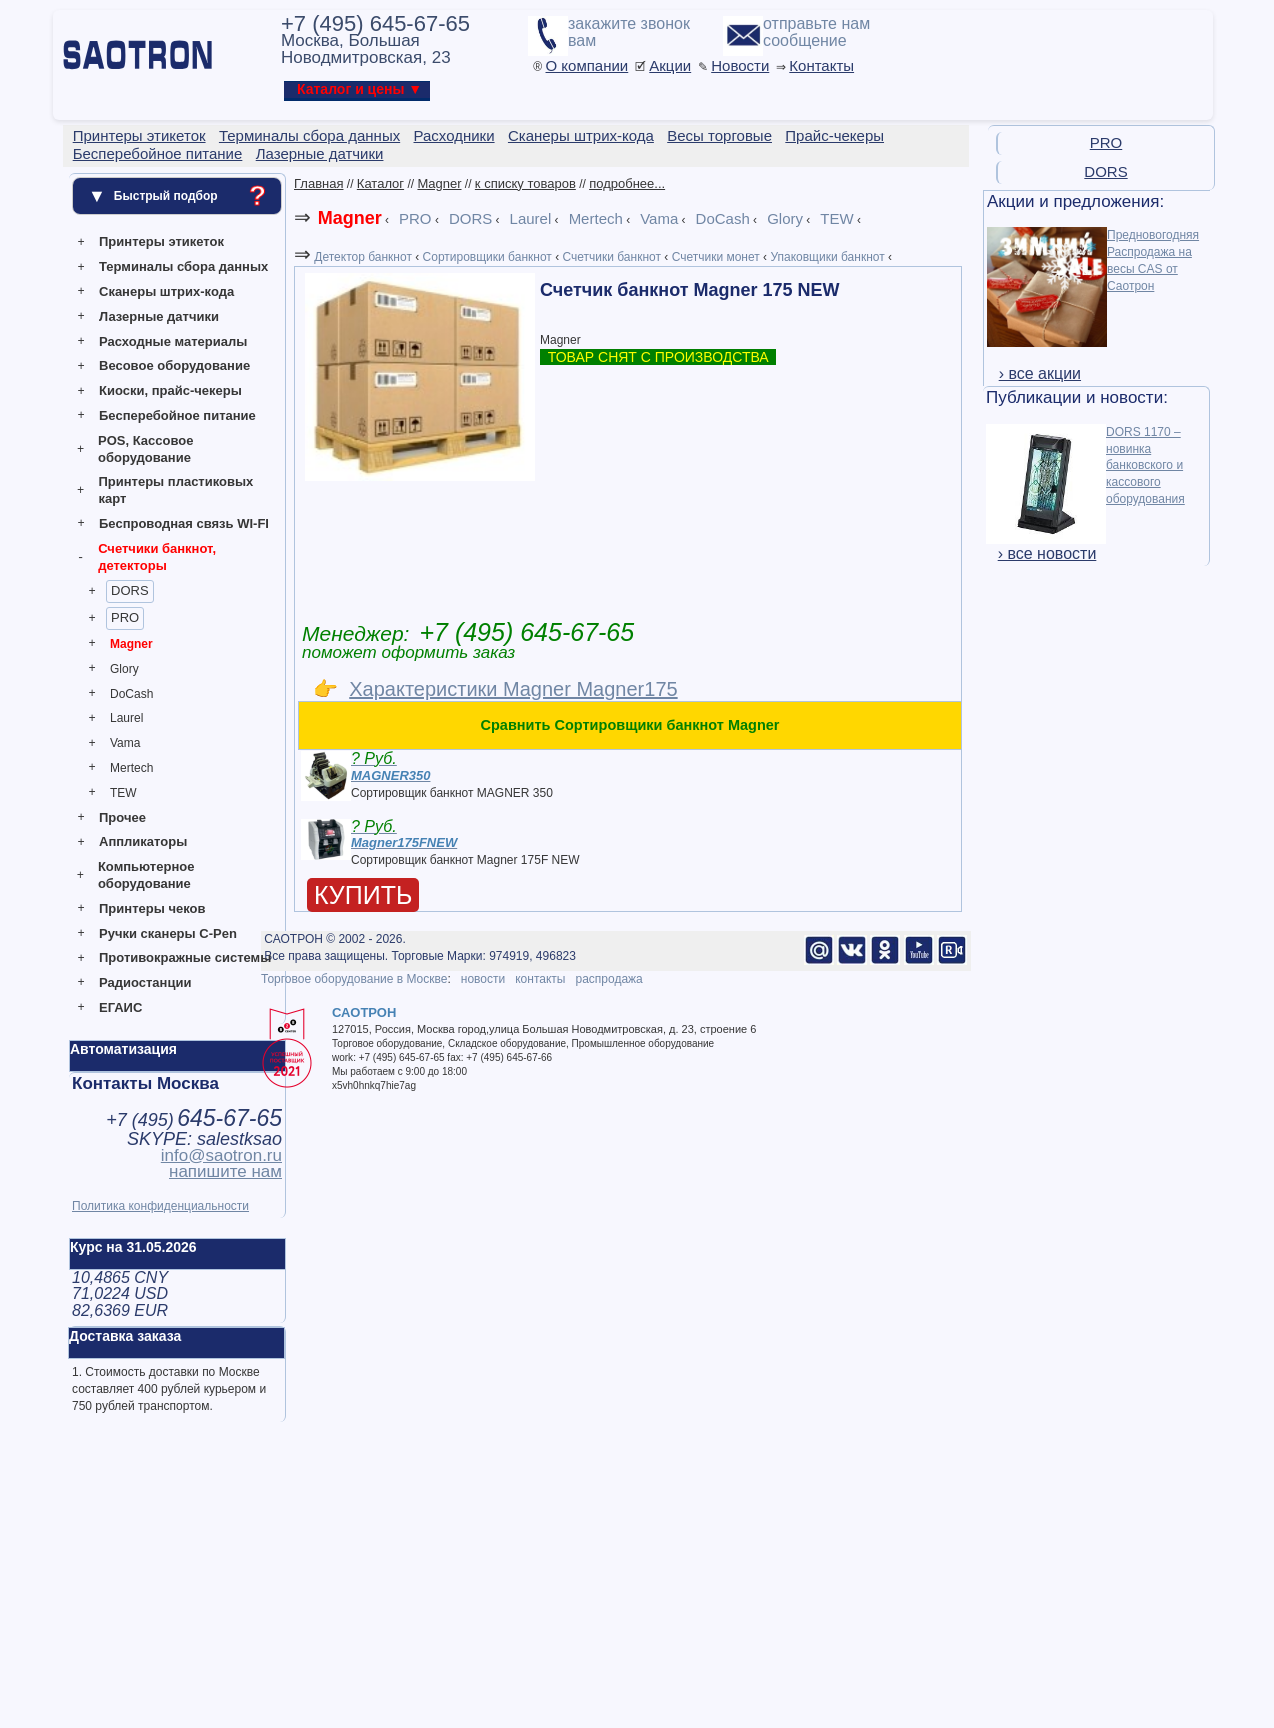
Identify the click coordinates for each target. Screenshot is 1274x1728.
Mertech (131, 768)
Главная (318, 183)
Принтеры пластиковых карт (175, 490)
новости (483, 979)
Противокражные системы (185, 957)
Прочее (122, 817)
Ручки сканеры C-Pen (168, 933)
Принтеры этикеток (161, 241)
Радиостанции (145, 982)
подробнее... (627, 183)
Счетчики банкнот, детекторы (157, 557)
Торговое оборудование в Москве (354, 979)
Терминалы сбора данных (183, 266)
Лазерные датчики (159, 316)
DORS (130, 590)
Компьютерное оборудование (146, 875)
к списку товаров (525, 183)
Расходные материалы (173, 341)
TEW (123, 793)
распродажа (608, 979)
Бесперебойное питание (177, 415)
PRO (125, 617)
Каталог (380, 183)
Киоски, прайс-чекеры (170, 390)
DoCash (131, 694)
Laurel (126, 718)
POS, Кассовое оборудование (145, 449)
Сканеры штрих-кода (166, 291)
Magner (131, 644)
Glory (124, 669)
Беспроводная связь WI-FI (184, 523)
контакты (540, 979)
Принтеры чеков (152, 908)
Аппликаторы (143, 841)
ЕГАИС (120, 1007)
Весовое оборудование (174, 365)
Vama (125, 743)
